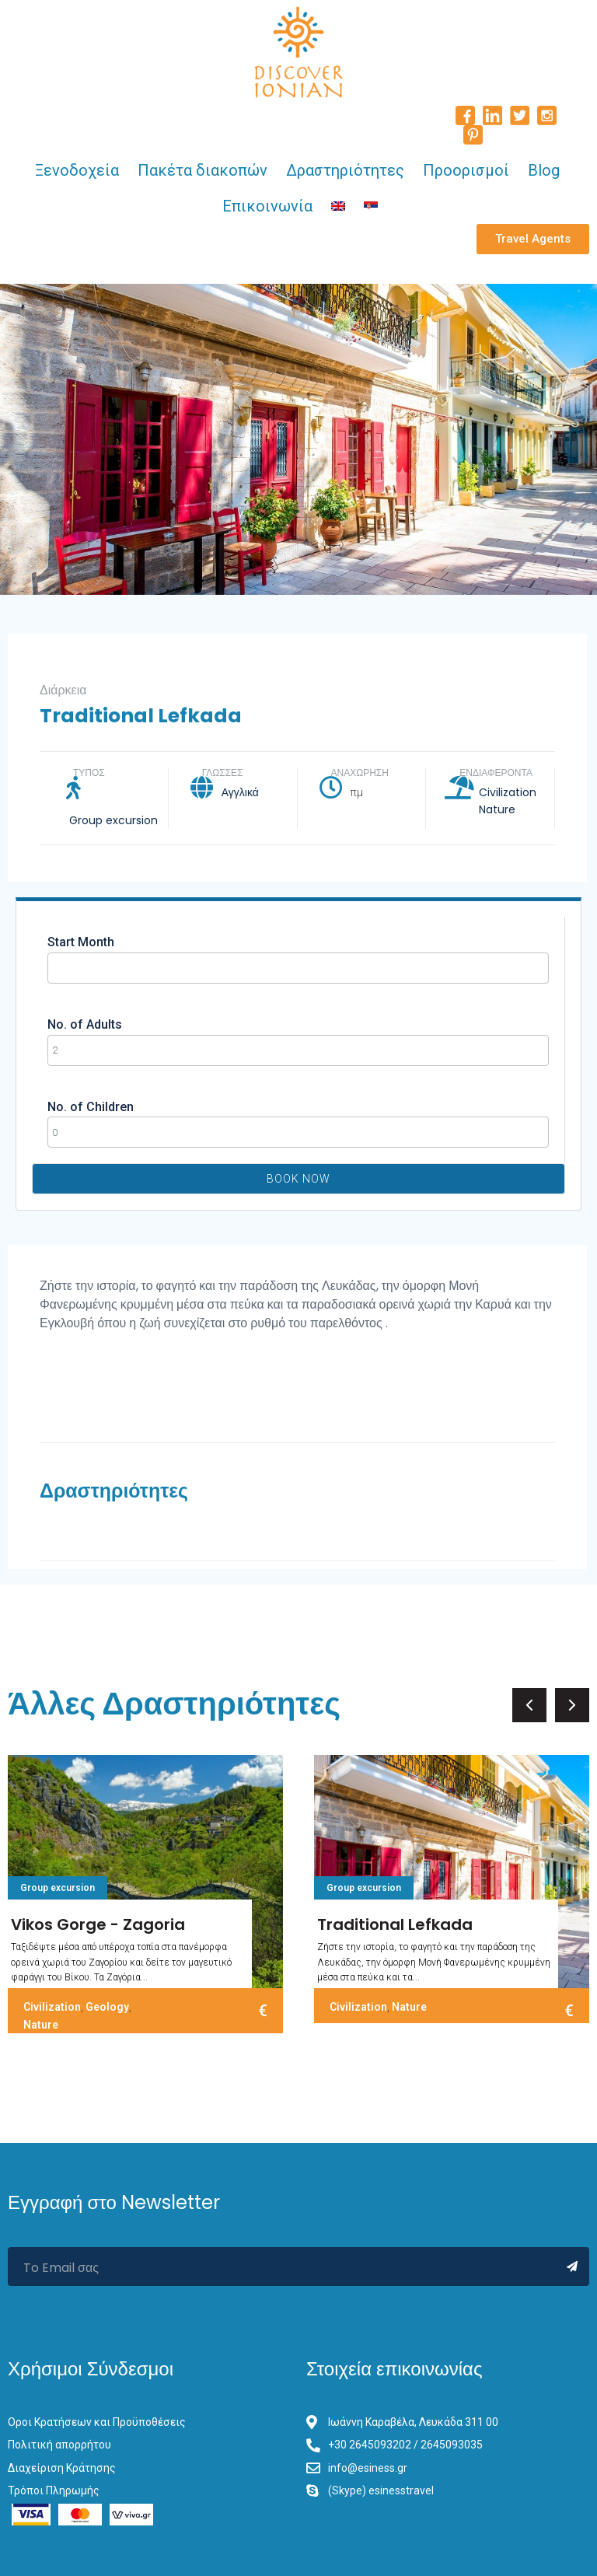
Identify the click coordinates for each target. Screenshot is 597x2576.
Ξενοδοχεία (77, 170)
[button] (533, 239)
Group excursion (113, 820)
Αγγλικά (240, 792)
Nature (497, 809)
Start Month (80, 942)
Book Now (298, 1179)
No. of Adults (84, 1024)
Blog (544, 170)
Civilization (507, 792)
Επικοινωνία (267, 206)
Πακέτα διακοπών (202, 170)
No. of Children (90, 1106)
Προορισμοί (466, 170)
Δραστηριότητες (345, 170)
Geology (107, 2007)
